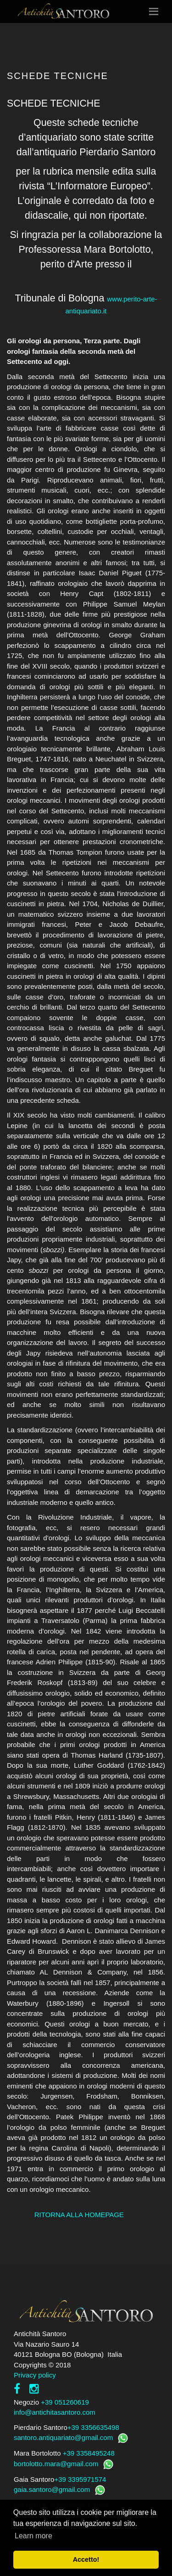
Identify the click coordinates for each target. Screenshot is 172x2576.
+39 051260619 (65, 2402)
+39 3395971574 (80, 2479)
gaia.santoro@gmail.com (52, 2489)
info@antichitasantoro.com (54, 2412)
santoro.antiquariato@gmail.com (63, 2437)
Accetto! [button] (86, 2559)
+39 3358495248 (89, 2453)
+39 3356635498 (93, 2427)
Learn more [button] (33, 2536)
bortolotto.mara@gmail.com (56, 2464)
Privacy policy (35, 2375)
